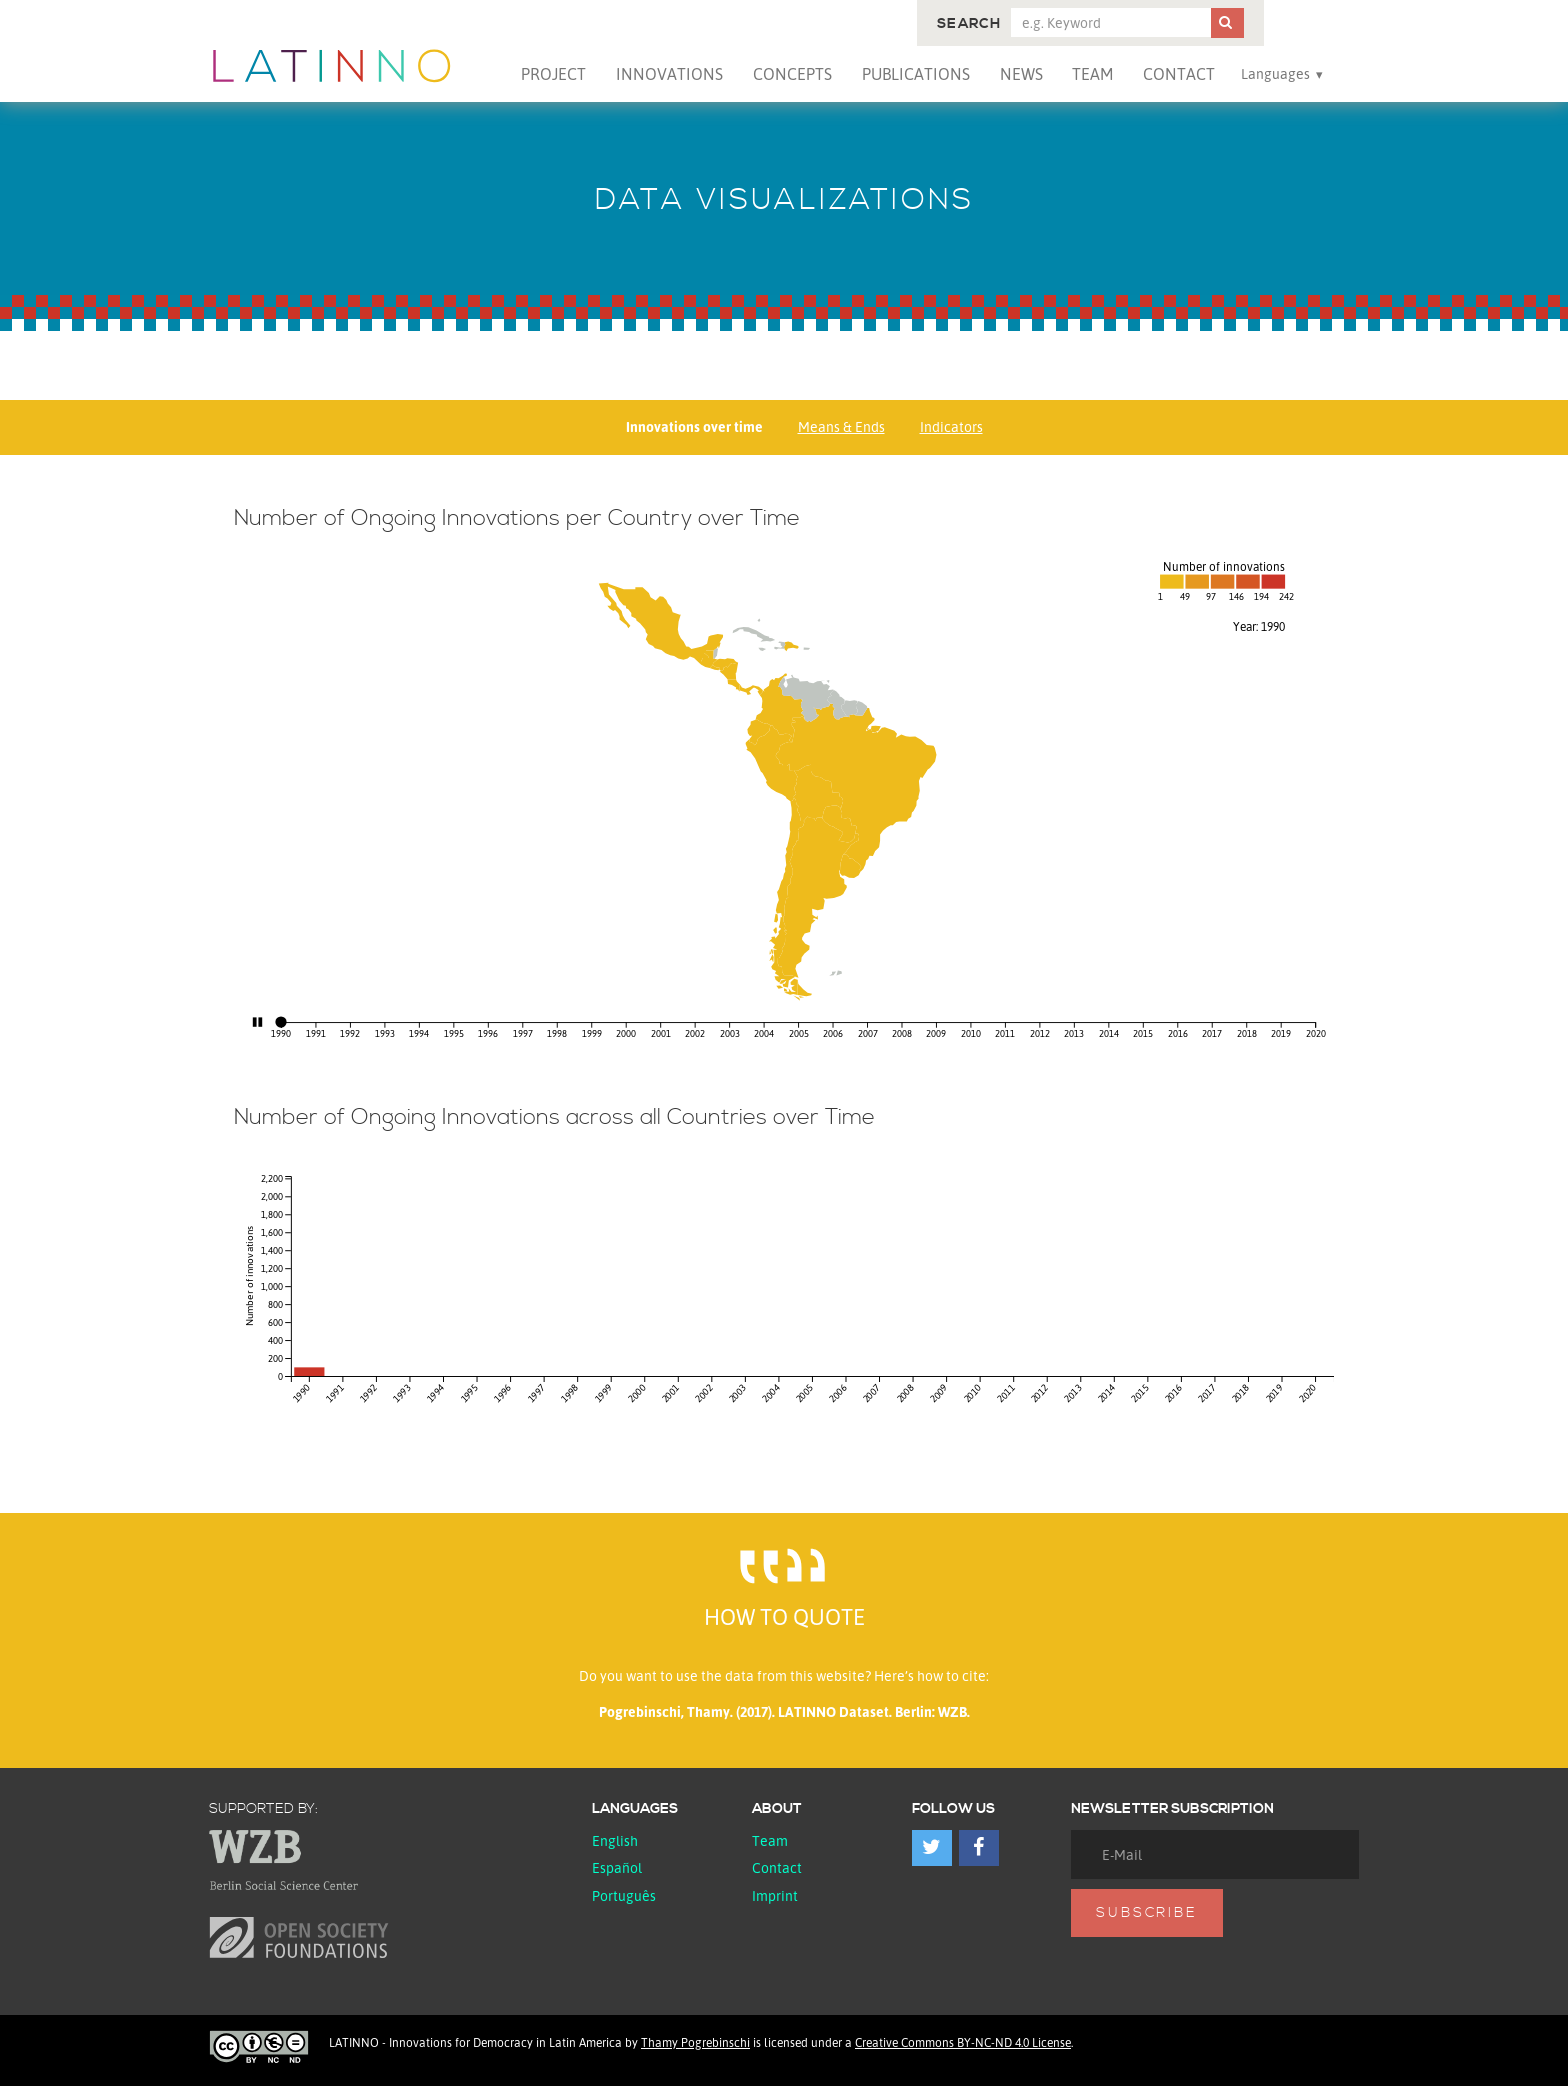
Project (553, 74)
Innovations (669, 74)
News (1021, 74)
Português (624, 1895)
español (617, 1867)
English (615, 1840)
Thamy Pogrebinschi (695, 2042)
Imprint (775, 1895)
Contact (1179, 74)
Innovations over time (694, 426)
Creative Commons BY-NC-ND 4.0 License (963, 2042)
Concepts (792, 74)
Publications (916, 74)
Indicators (951, 426)
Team (1092, 74)
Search (969, 24)
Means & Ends (841, 426)
